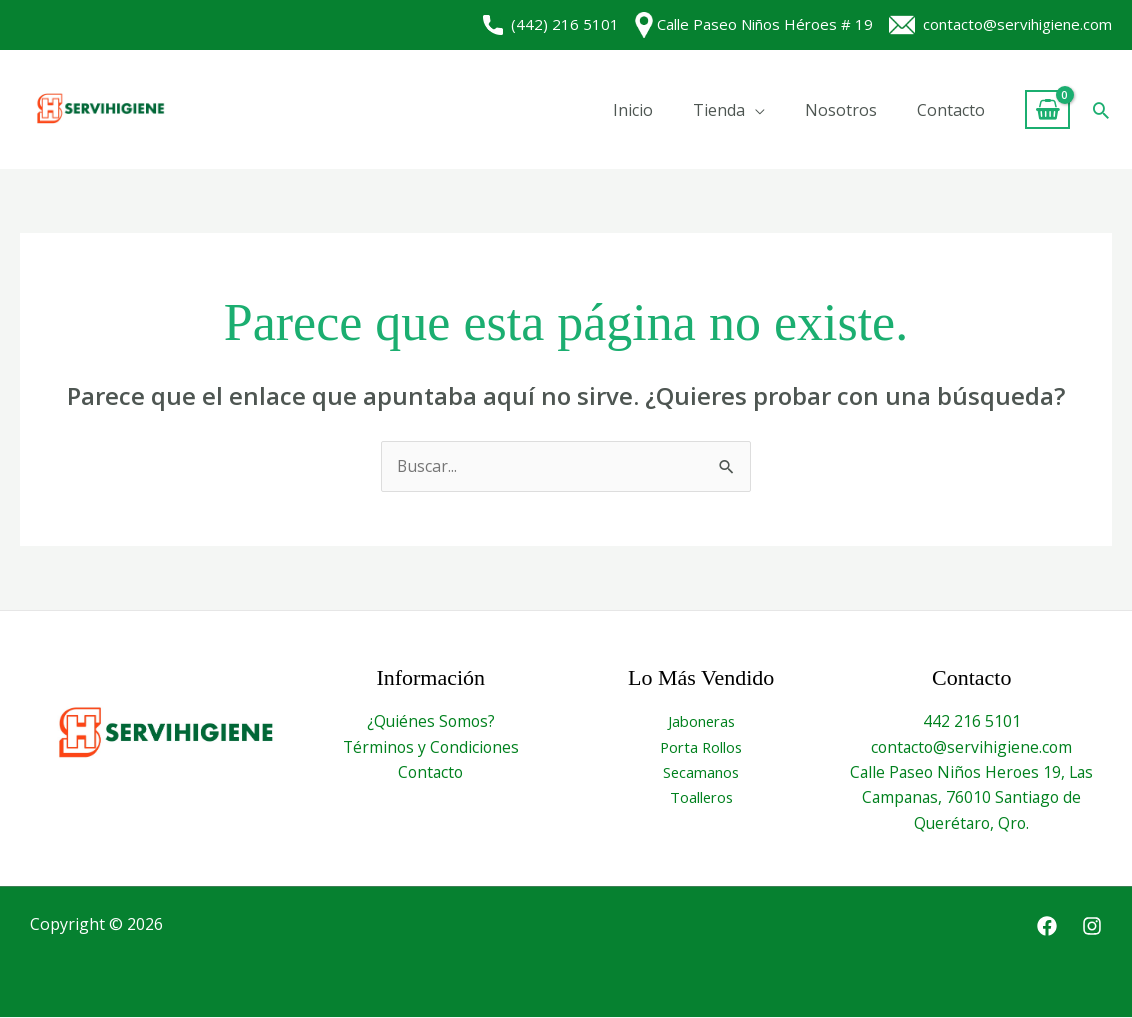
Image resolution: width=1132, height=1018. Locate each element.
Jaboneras (701, 721)
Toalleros (701, 798)
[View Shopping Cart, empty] (1047, 109)
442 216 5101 (972, 721)
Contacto (951, 110)
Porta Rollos (701, 747)
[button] (1101, 110)
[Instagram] (1092, 927)
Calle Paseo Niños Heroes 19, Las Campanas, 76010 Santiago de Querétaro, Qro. (972, 798)
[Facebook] (1047, 927)
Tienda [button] (719, 110)
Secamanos (701, 773)
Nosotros (841, 110)
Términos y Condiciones (431, 747)
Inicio (633, 110)
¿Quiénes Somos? (430, 721)
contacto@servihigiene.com (1000, 24)
